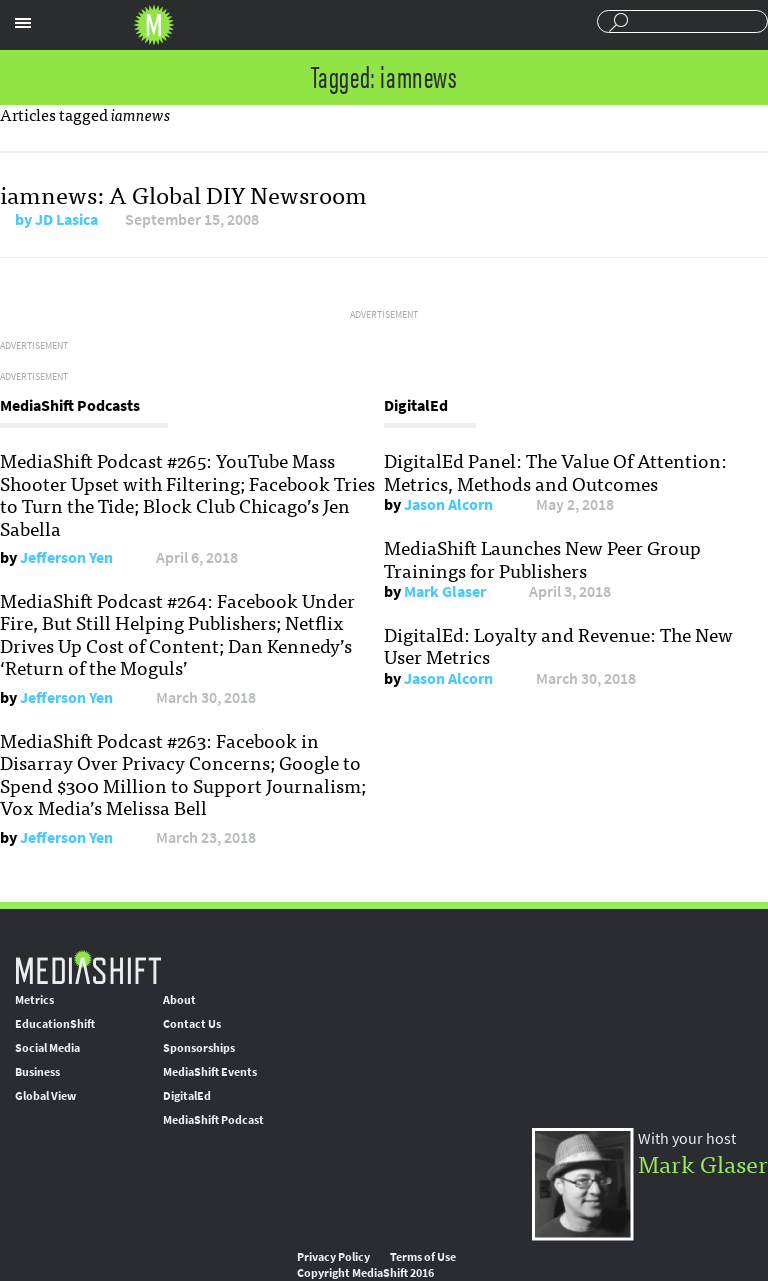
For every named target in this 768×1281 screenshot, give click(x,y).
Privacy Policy (333, 1257)
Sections (23, 23)
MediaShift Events (210, 1072)
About (179, 1000)
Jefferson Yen (66, 557)
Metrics (34, 1000)
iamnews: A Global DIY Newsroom (183, 193)
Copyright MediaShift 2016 (365, 1273)
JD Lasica (66, 219)
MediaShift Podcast (213, 1120)
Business (37, 1072)
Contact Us (192, 1024)
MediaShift (88, 966)
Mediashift (154, 25)
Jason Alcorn (448, 504)
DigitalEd (187, 1096)
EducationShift (55, 1024)
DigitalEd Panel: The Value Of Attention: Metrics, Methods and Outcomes (555, 471)
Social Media (47, 1048)
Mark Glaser (445, 591)
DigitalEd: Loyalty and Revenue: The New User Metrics (558, 645)
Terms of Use (423, 1257)
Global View (45, 1096)
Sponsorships (199, 1048)
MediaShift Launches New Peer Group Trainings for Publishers (542, 558)
